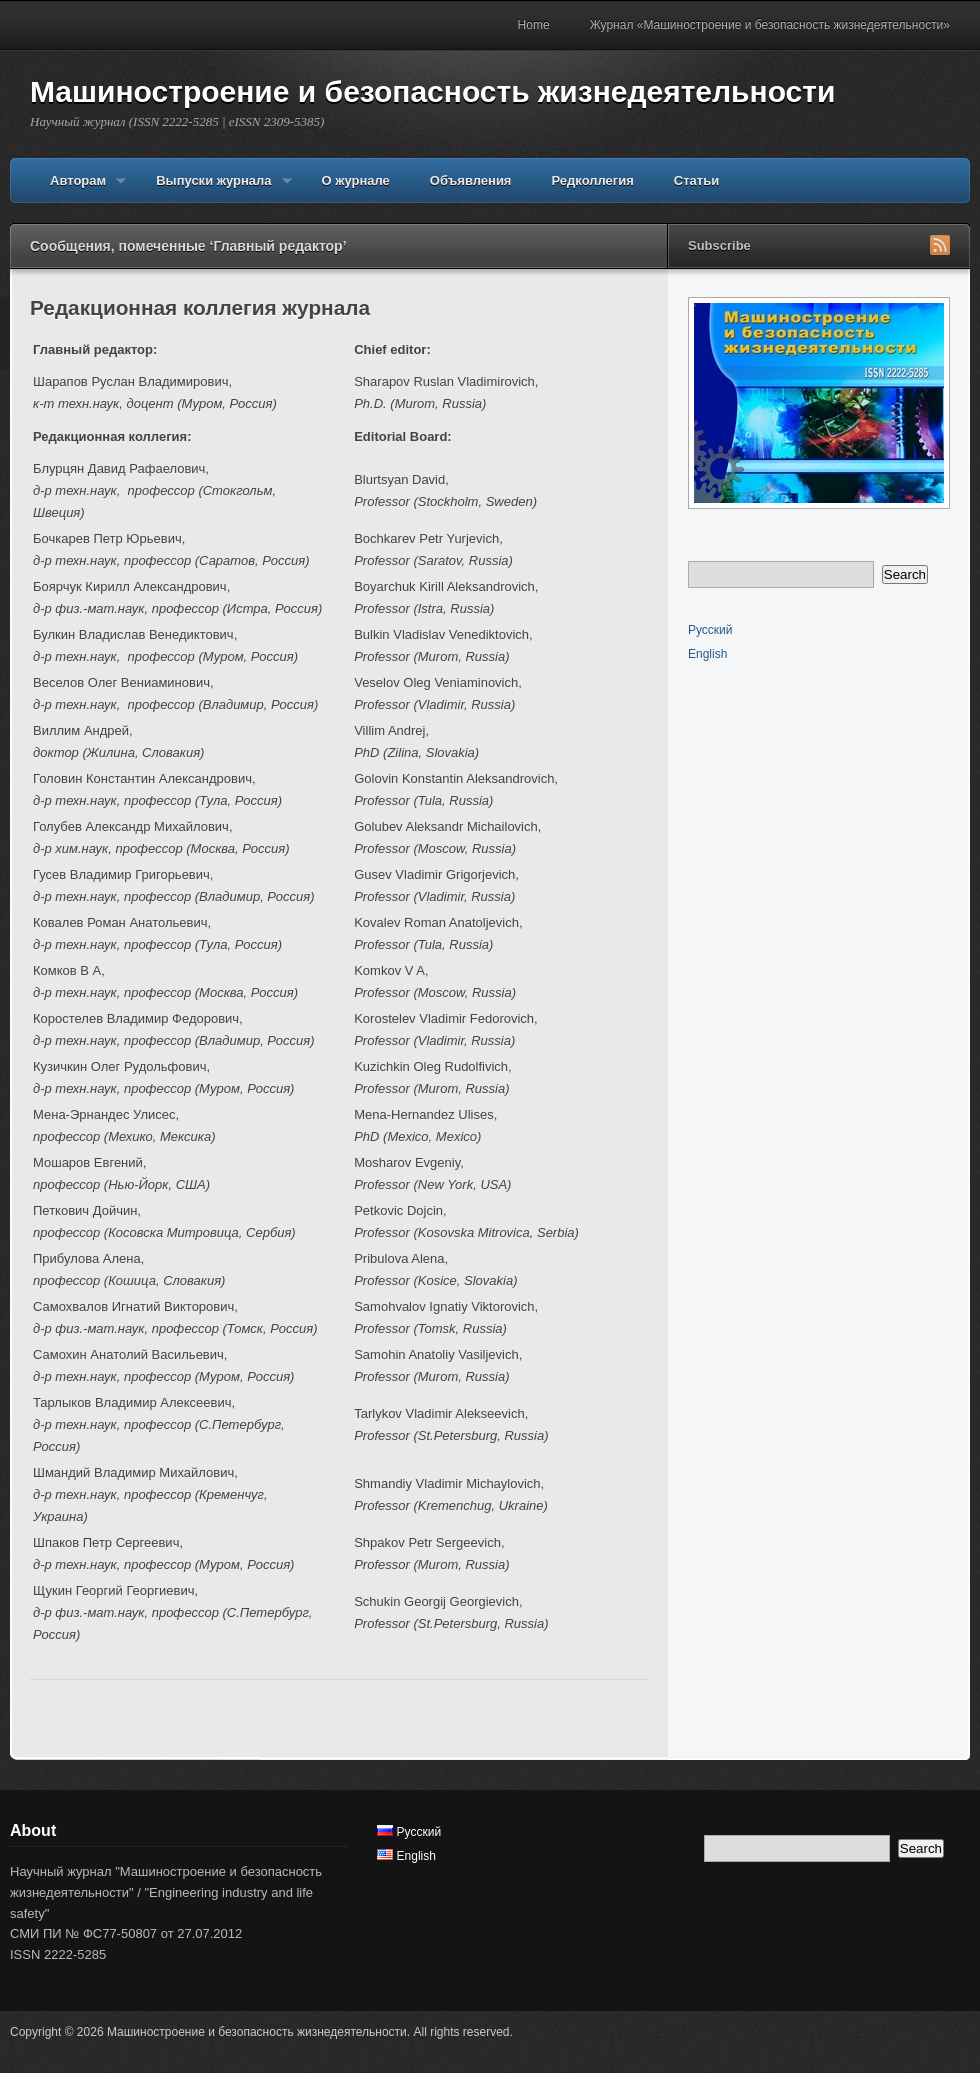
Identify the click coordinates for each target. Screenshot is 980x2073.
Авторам (78, 188)
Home (534, 25)
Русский (710, 630)
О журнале (356, 180)
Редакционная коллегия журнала (200, 307)
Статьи (696, 180)
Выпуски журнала (213, 188)
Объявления (471, 180)
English (707, 654)
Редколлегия (592, 180)
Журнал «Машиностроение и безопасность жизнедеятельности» (770, 25)
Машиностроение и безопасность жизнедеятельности (432, 91)
